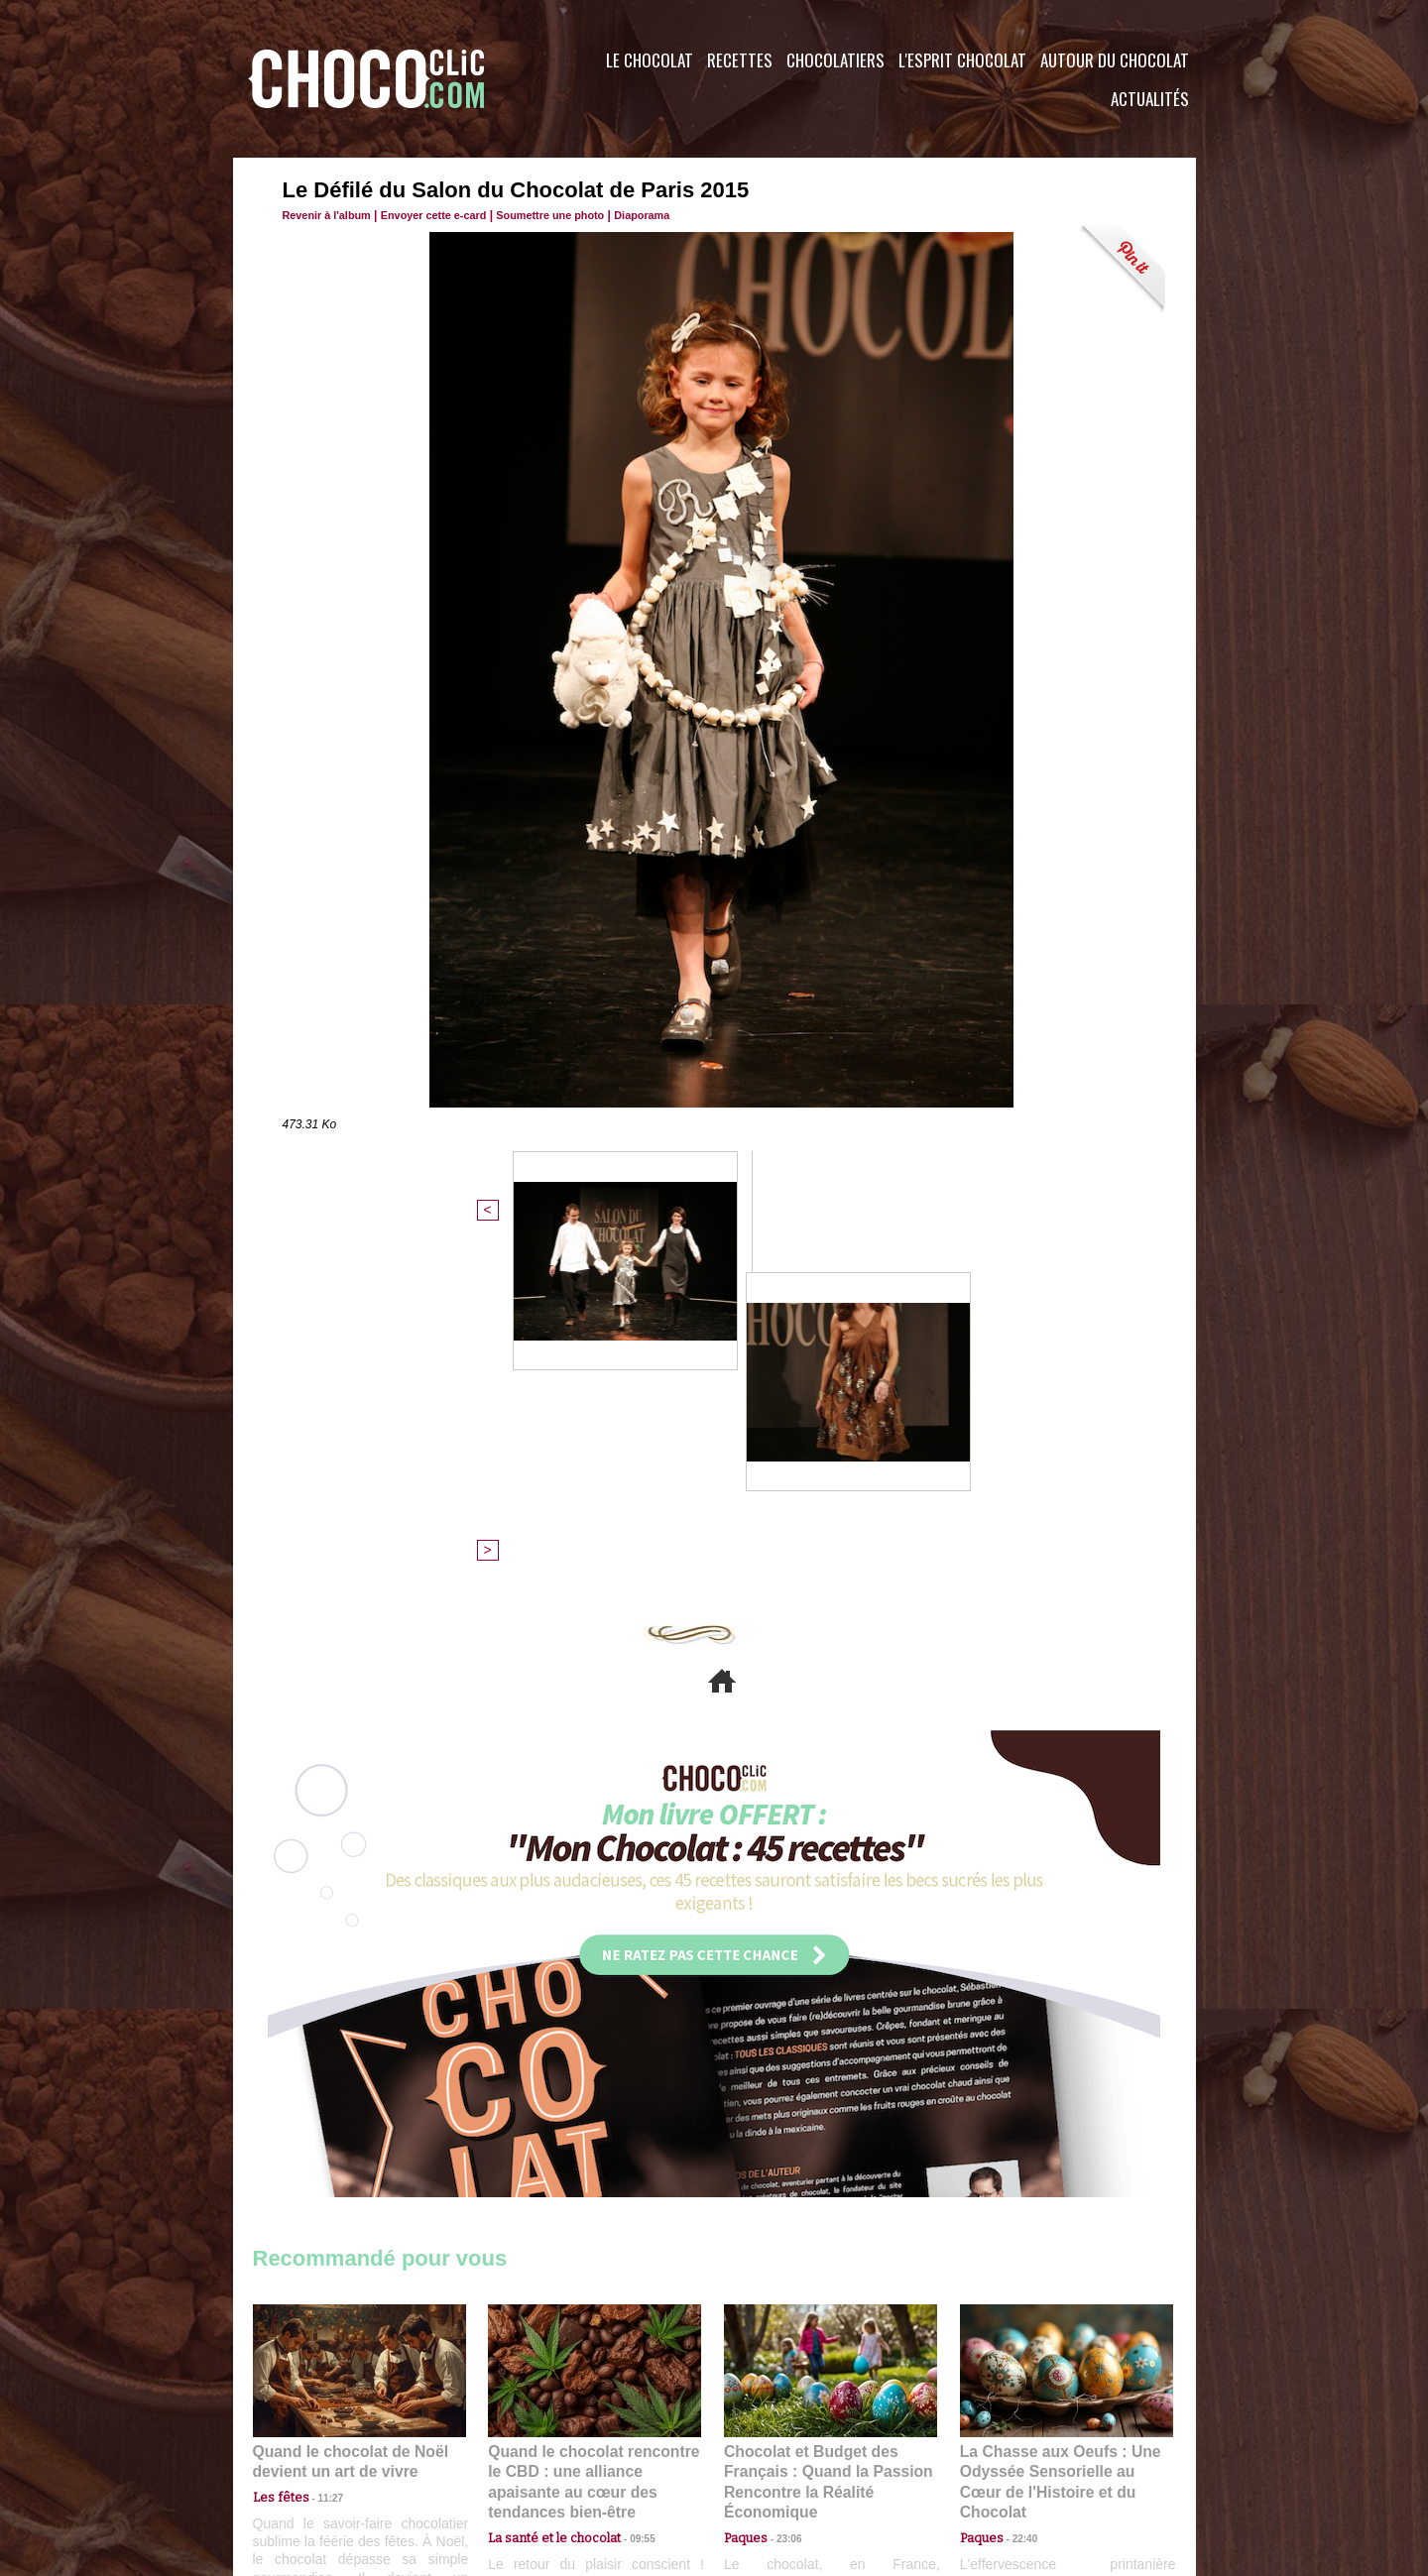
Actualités (1150, 98)
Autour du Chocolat (1114, 60)
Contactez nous (313, 2456)
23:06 (781, 2195)
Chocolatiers (835, 60)
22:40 (1017, 2175)
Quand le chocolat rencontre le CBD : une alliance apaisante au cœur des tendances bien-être (593, 2132)
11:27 (319, 2157)
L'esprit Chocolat (962, 60)
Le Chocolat (649, 60)
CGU (516, 2456)
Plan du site (770, 2456)
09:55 (627, 2175)
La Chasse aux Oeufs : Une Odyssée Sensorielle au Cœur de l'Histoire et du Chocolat (1058, 2132)
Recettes (740, 60)
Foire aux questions (1019, 2456)
